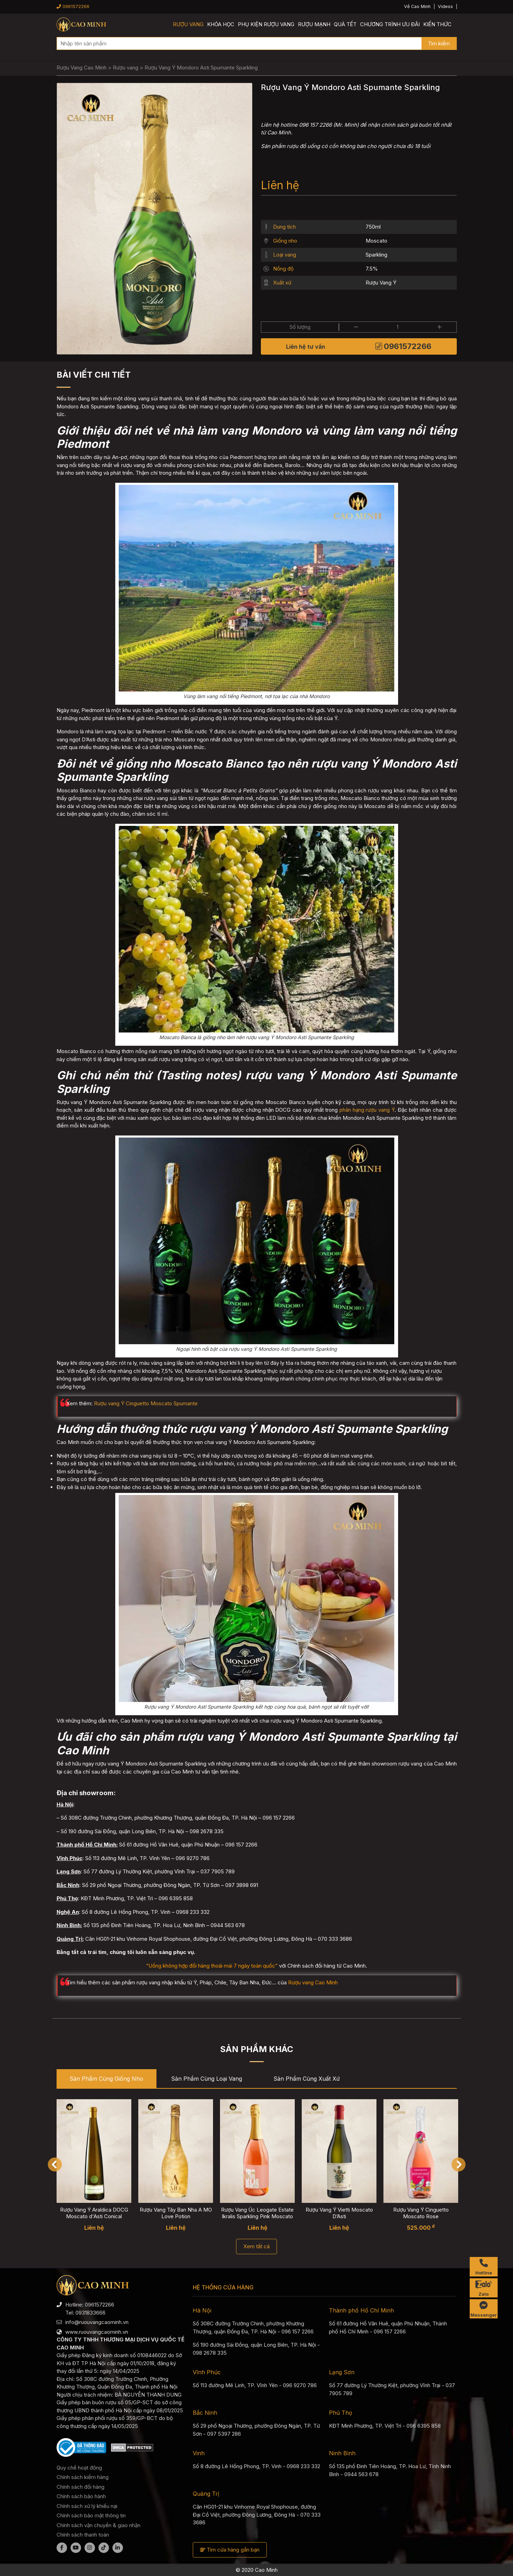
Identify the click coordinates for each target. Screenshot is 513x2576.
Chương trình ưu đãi (390, 24)
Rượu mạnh (314, 24)
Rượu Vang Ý (381, 282)
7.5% (372, 268)
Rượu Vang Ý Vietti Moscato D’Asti (339, 2213)
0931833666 (90, 2312)
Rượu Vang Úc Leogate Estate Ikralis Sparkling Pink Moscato (257, 2213)
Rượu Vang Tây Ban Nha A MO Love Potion (175, 2213)
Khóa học (220, 24)
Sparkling (376, 254)
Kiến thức (437, 24)
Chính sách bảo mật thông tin (91, 2515)
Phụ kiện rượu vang (266, 24)
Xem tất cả (256, 2246)
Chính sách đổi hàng (80, 2487)
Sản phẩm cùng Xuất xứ (306, 2078)
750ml (373, 226)
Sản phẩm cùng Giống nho (106, 2078)
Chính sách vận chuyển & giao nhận (98, 2525)
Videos (445, 6)
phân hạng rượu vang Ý (367, 1109)
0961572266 (73, 6)
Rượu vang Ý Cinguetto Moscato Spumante (146, 1403)
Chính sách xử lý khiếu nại (87, 2506)
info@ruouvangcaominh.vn (97, 2322)
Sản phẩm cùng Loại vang (206, 2078)
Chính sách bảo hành (81, 2496)
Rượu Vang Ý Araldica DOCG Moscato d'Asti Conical (94, 2213)
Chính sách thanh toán (83, 2534)
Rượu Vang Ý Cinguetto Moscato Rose (420, 2213)
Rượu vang (188, 24)
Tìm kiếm (439, 43)
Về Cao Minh (417, 6)
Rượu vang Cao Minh (313, 1982)
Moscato (376, 240)
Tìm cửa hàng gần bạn (229, 2549)
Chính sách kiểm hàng (83, 2477)
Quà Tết (345, 24)
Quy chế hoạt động (79, 2467)
